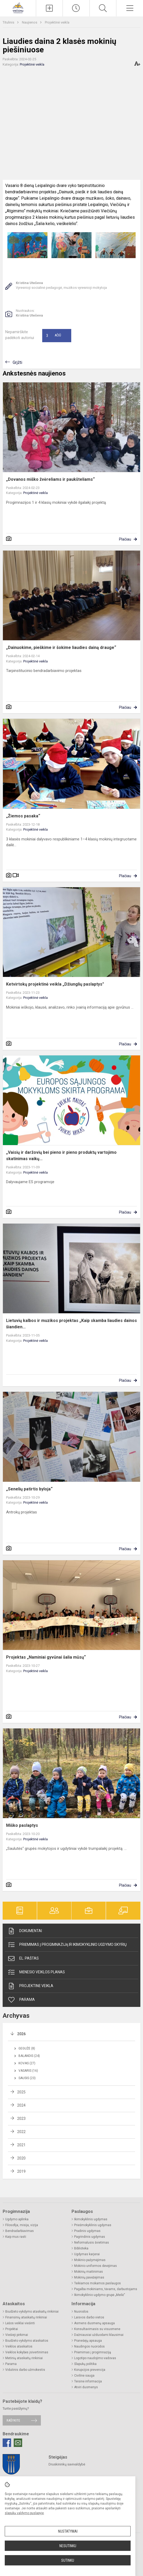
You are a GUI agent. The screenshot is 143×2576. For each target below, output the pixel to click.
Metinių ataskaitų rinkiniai (24, 2358)
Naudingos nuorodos (89, 2346)
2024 (21, 2105)
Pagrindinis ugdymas (89, 2237)
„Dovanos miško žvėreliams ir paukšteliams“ (50, 479)
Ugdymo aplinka (16, 2219)
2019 (21, 2171)
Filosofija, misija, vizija (21, 2225)
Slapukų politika (85, 2364)
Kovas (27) (26, 2063)
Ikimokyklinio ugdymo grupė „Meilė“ (99, 2295)
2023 (21, 2118)
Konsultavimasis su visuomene (97, 2329)
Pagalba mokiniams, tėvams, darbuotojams (105, 2289)
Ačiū (53, 335)
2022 (21, 2132)
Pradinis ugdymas (87, 2231)
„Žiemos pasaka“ (23, 815)
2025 (21, 2092)
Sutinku (67, 2560)
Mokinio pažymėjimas (90, 2260)
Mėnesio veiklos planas (36, 1972)
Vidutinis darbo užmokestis (25, 2370)
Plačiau (125, 539)
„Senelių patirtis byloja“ (29, 1488)
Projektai (11, 2329)
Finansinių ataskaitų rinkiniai (26, 2317)
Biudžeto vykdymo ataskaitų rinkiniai (32, 2311)
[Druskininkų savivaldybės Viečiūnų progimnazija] (18, 7)
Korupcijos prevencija (89, 2370)
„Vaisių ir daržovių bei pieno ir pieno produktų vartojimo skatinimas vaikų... (61, 1155)
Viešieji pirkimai (16, 2335)
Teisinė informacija (88, 2381)
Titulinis (9, 22)
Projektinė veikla (57, 22)
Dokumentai (24, 1931)
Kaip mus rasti (15, 2237)
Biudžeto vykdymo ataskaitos (26, 2340)
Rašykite (13, 2420)
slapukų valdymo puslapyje (24, 2513)
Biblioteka (81, 2248)
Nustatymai (68, 2531)
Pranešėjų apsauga (88, 2340)
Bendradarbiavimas (19, 2231)
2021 (21, 2145)
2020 (21, 2158)
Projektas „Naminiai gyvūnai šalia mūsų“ (46, 1657)
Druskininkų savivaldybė (67, 2464)
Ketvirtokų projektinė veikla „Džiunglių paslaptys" (55, 984)
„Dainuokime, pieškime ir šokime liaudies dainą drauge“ (61, 647)
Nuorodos (81, 2311)
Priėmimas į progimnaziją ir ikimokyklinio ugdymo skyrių (67, 1945)
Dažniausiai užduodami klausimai (98, 2335)
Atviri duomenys (86, 2387)
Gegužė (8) (26, 2048)
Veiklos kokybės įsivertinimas (26, 2352)
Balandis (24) (29, 2056)
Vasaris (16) (28, 2070)
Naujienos (30, 22)
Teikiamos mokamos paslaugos (97, 2283)
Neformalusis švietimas (91, 2242)
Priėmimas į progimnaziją (92, 2352)
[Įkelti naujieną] (49, 8)
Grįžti (17, 362)
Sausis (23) (27, 2078)
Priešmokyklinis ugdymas (92, 2225)
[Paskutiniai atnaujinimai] (76, 8)
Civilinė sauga (84, 2375)
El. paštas (23, 1958)
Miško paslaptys (22, 1825)
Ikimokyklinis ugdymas (90, 2219)
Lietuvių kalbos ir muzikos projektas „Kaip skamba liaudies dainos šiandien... (71, 1323)
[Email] (18, 2442)
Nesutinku (67, 2546)
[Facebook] (7, 2442)
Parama (21, 2000)
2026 (21, 2034)
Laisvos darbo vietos (89, 2317)
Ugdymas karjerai (87, 2254)
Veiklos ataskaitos (18, 2346)
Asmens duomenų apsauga (94, 2323)
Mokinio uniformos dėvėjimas (95, 2266)
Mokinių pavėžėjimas (89, 2277)
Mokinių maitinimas (88, 2271)
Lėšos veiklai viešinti (20, 2323)
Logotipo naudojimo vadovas (95, 2358)
